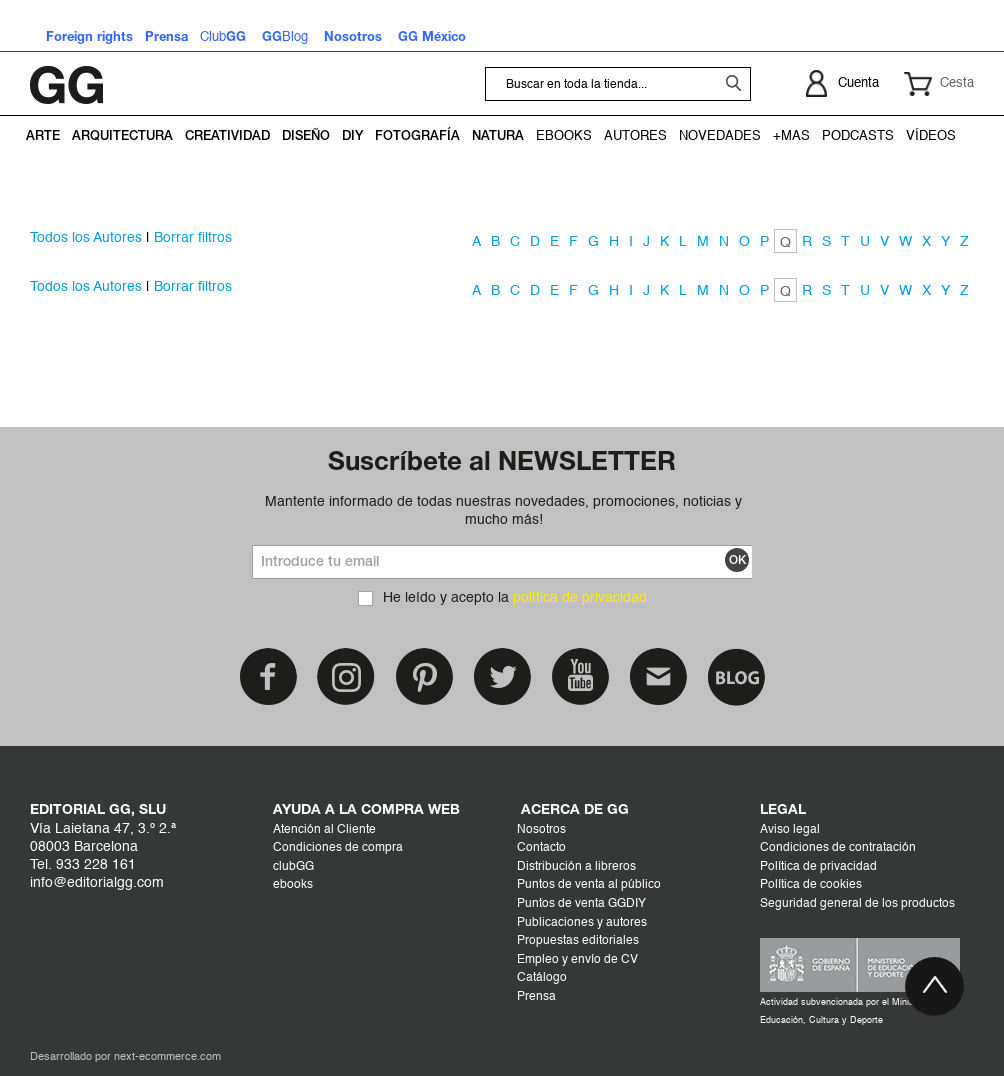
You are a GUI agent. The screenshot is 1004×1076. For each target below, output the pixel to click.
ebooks (293, 885)
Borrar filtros (193, 238)
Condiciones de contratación (838, 848)
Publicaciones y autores (582, 923)
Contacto (541, 848)
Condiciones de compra (338, 848)
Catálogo (542, 978)
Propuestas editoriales (578, 941)
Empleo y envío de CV (577, 960)
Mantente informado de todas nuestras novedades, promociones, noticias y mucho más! (503, 511)
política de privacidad (580, 598)
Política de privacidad (818, 867)
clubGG (293, 867)
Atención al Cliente (324, 830)
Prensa (536, 997)
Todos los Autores (86, 238)
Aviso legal (790, 830)
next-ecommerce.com (167, 1057)
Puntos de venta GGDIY (581, 904)
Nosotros (541, 830)
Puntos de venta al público (589, 885)
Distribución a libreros (576, 867)
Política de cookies (811, 885)
